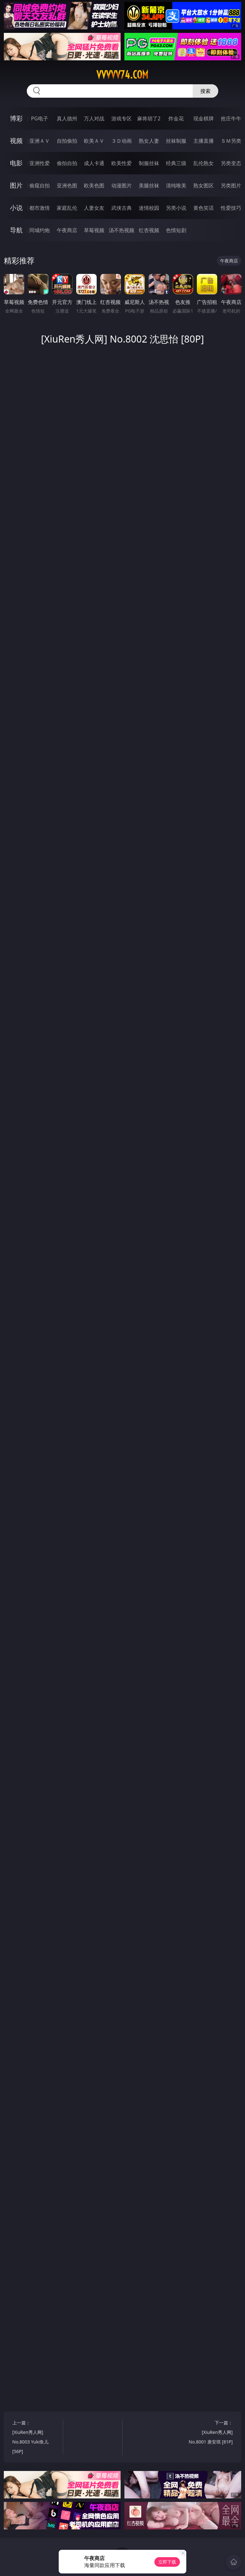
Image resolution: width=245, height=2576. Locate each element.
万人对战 (94, 118)
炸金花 (176, 118)
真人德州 (67, 118)
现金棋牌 (203, 118)
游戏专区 (121, 118)
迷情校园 (149, 207)
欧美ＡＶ (94, 140)
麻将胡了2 (148, 118)
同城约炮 (39, 230)
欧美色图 (94, 185)
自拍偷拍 (67, 140)
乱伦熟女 (203, 163)
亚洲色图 (67, 185)
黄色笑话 (203, 207)
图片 (16, 185)
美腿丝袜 (149, 185)
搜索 (205, 90)
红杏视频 (149, 230)
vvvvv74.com (122, 74)
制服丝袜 (149, 163)
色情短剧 (176, 230)
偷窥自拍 (39, 185)
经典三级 (176, 163)
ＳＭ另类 (231, 140)
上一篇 (36, 2438)
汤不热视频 (121, 230)
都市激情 (39, 207)
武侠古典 (121, 207)
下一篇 (209, 2433)
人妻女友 (94, 207)
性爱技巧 (231, 207)
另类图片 (231, 185)
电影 (16, 163)
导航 (16, 230)
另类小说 (176, 207)
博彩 (16, 118)
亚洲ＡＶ (39, 140)
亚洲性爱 (39, 163)
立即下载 (167, 2562)
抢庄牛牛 (231, 118)
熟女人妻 (149, 140)
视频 (16, 140)
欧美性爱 (121, 163)
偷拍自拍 (67, 163)
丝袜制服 (176, 140)
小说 (16, 207)
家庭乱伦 (67, 207)
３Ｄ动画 (121, 140)
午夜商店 (67, 230)
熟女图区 (203, 185)
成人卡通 (94, 163)
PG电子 (39, 118)
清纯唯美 (176, 185)
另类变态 (231, 163)
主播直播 (203, 140)
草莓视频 (94, 230)
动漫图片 (121, 185)
